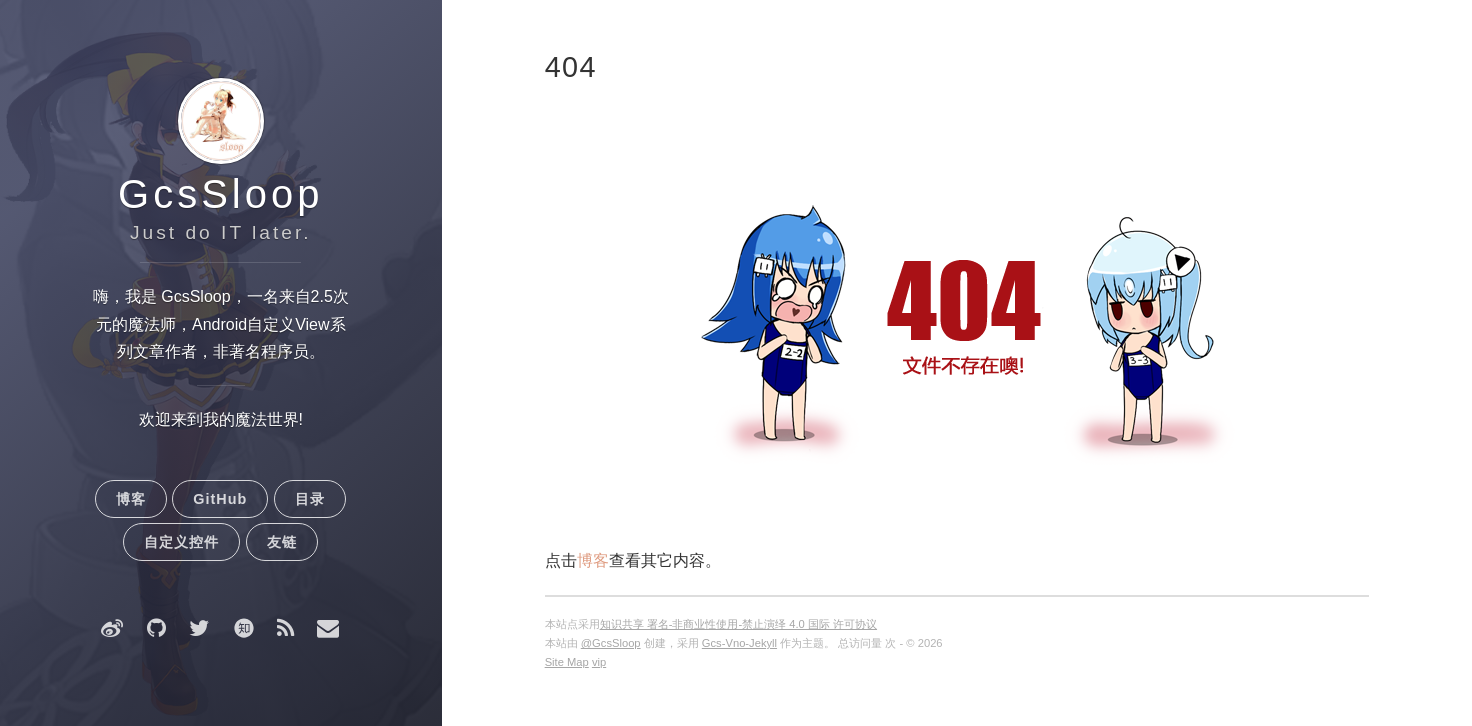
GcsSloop (220, 194)
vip (599, 662)
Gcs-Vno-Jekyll (739, 643)
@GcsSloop (611, 643)
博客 (131, 499)
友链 (282, 542)
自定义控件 (181, 542)
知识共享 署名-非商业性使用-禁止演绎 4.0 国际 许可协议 (738, 624)
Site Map (567, 662)
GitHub (220, 499)
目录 (310, 499)
